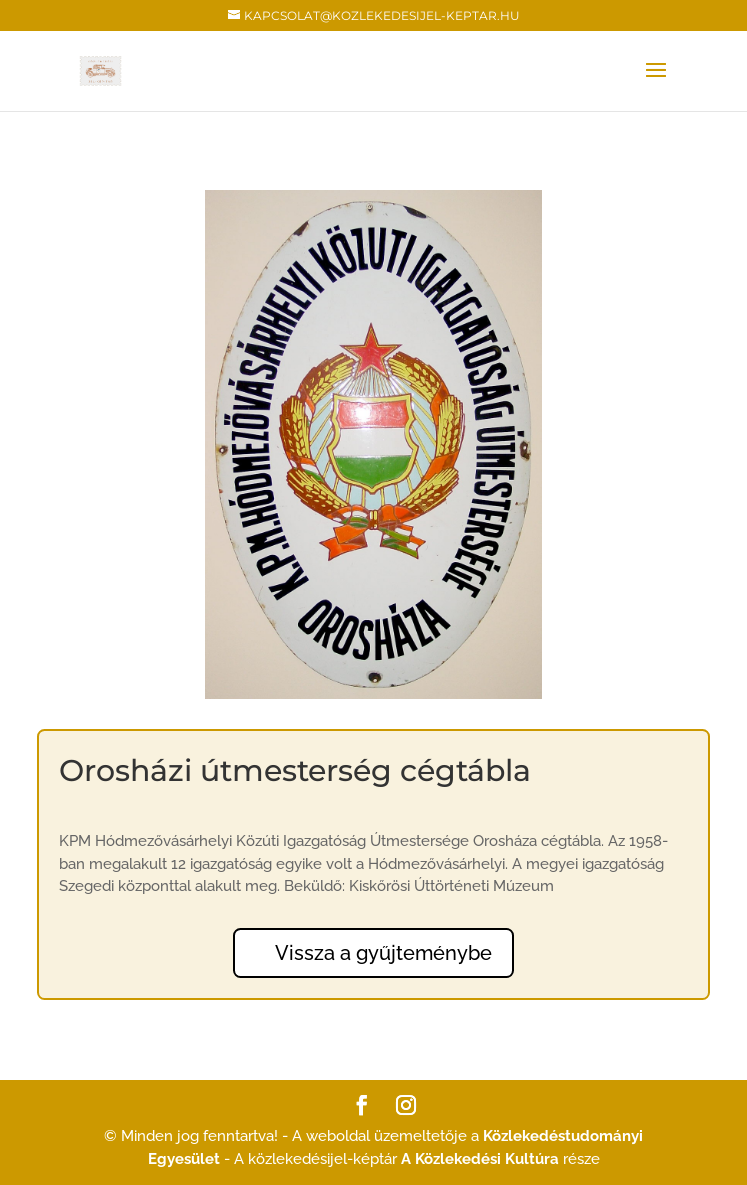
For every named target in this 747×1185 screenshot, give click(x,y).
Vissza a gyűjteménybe (383, 953)
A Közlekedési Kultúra (480, 1159)
